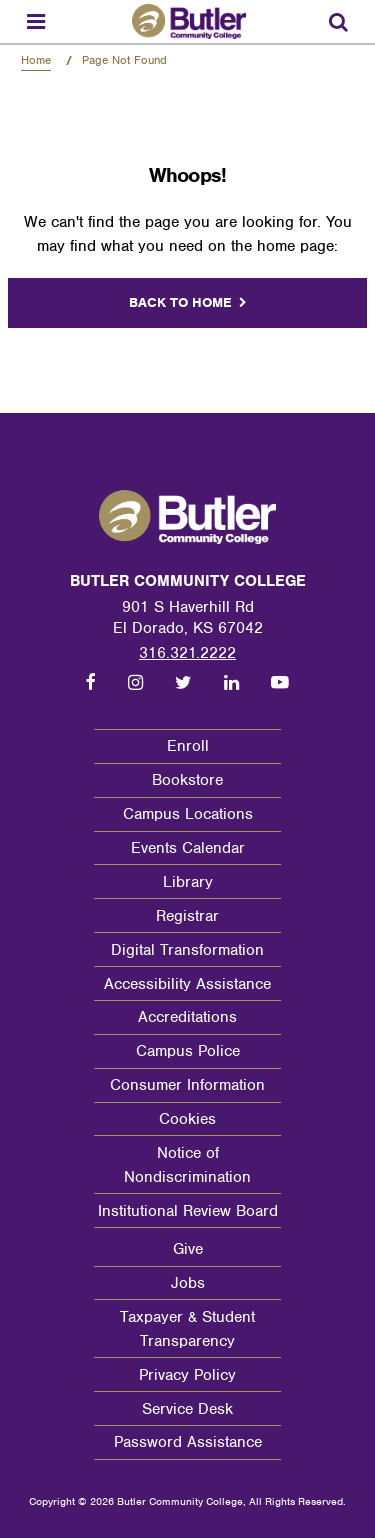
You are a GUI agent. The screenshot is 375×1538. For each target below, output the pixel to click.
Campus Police (188, 1051)
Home (36, 60)
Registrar (187, 916)
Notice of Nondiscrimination (187, 1165)
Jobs (188, 1283)
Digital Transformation (187, 950)
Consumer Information (187, 1085)
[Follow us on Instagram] (135, 683)
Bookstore (187, 780)
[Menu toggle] (35, 21)
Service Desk (187, 1409)
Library (188, 882)
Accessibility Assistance (187, 984)
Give (188, 1249)
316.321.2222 (187, 653)
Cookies (187, 1119)
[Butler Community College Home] (189, 21)
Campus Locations (188, 814)
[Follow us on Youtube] (280, 683)
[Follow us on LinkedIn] (231, 683)
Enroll (188, 746)
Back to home (180, 302)
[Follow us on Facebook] (91, 683)
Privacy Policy (187, 1375)
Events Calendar (188, 848)
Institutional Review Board (188, 1211)
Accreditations (187, 1017)
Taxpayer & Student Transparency (187, 1329)
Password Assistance (188, 1442)
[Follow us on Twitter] (183, 683)
